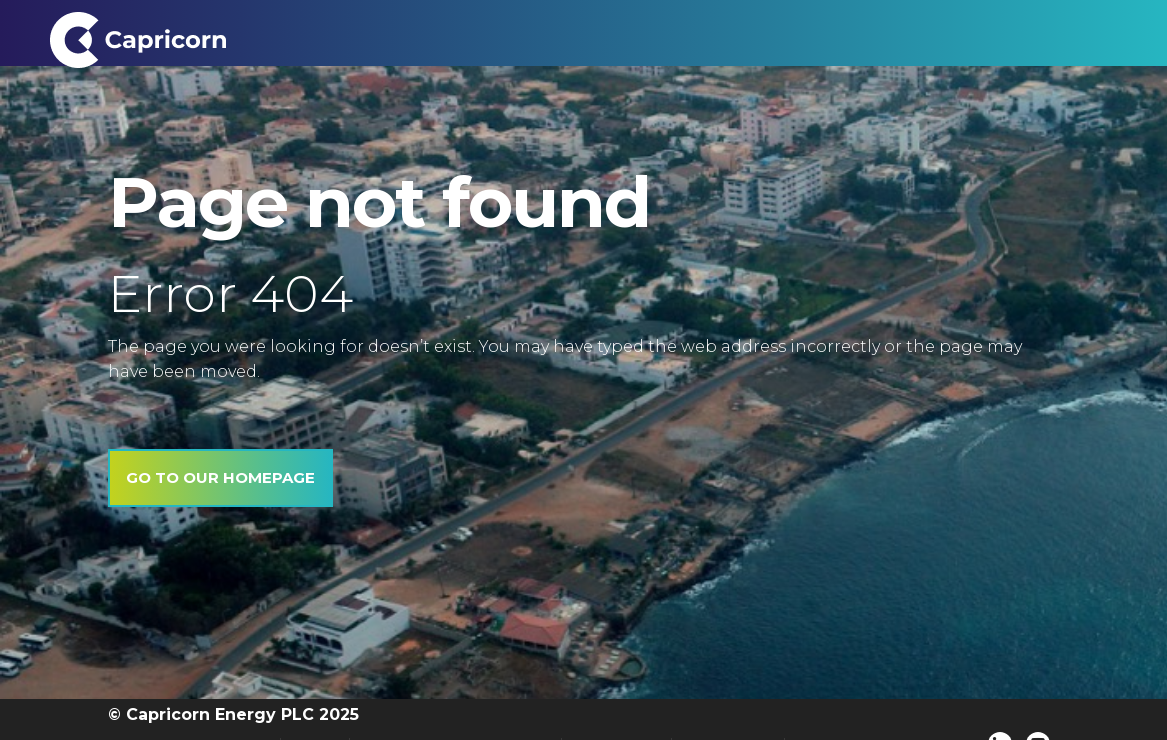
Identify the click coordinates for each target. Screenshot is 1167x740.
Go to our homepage (220, 477)
